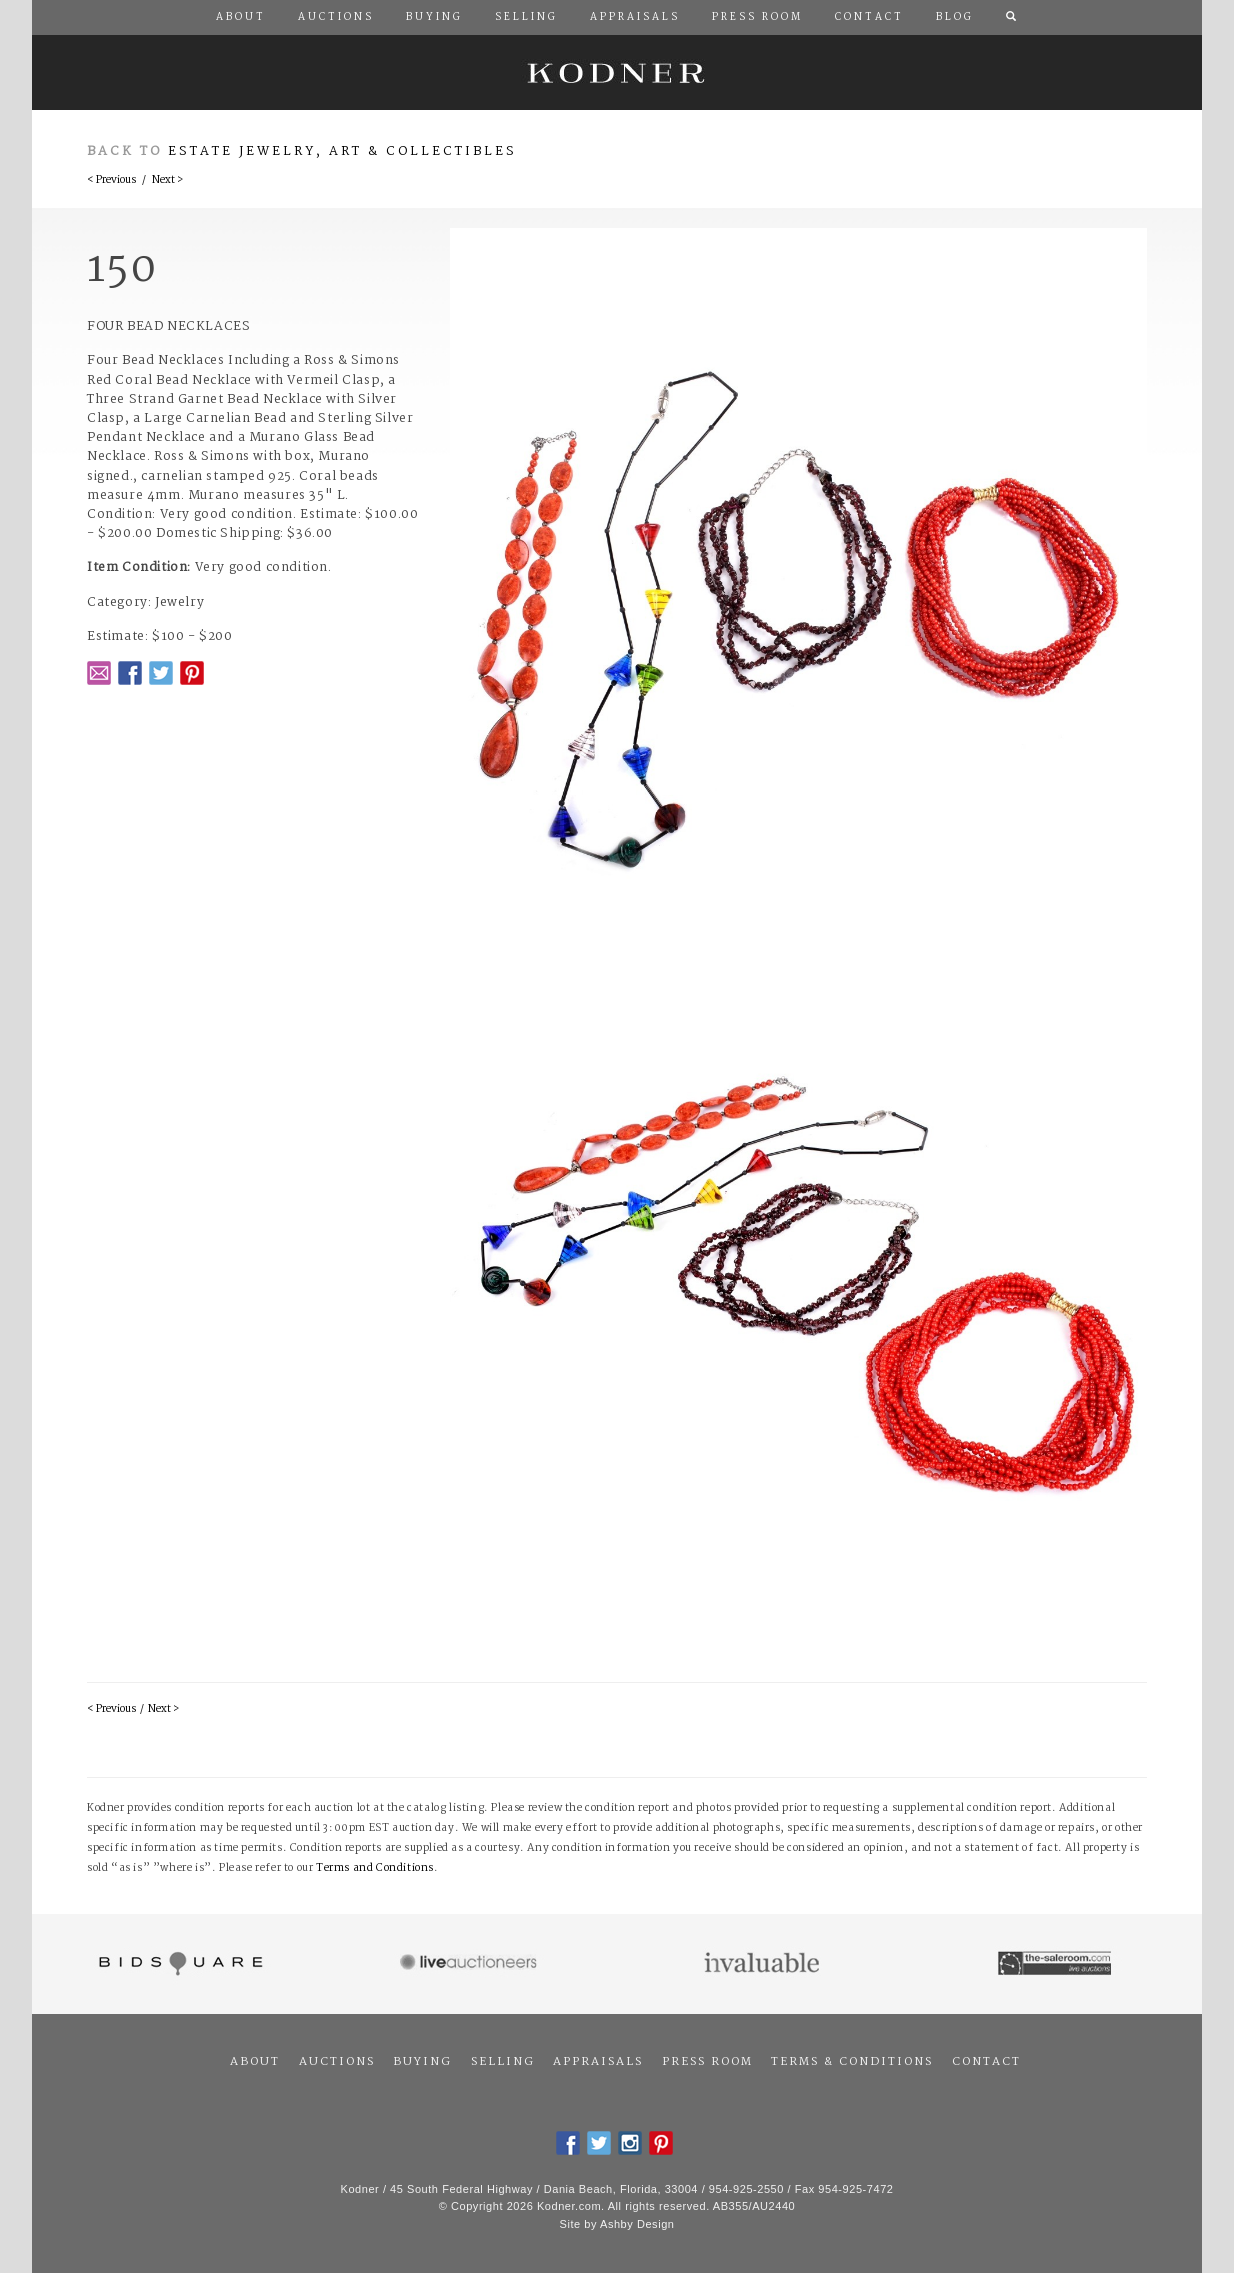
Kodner (617, 72)
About (255, 2062)
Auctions (337, 2062)
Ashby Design (637, 2224)
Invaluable (763, 1964)
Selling (503, 2062)
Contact (986, 2062)
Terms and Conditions (375, 1868)
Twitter (161, 673)
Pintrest (192, 673)
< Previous (111, 180)
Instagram (630, 2143)
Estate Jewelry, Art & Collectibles (342, 151)
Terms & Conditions (852, 2062)
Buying (422, 2062)
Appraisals (598, 2062)
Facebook (130, 673)
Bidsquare (178, 1964)
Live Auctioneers (471, 1964)
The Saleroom (1056, 1964)
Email (99, 673)
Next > (167, 180)
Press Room (707, 2062)
